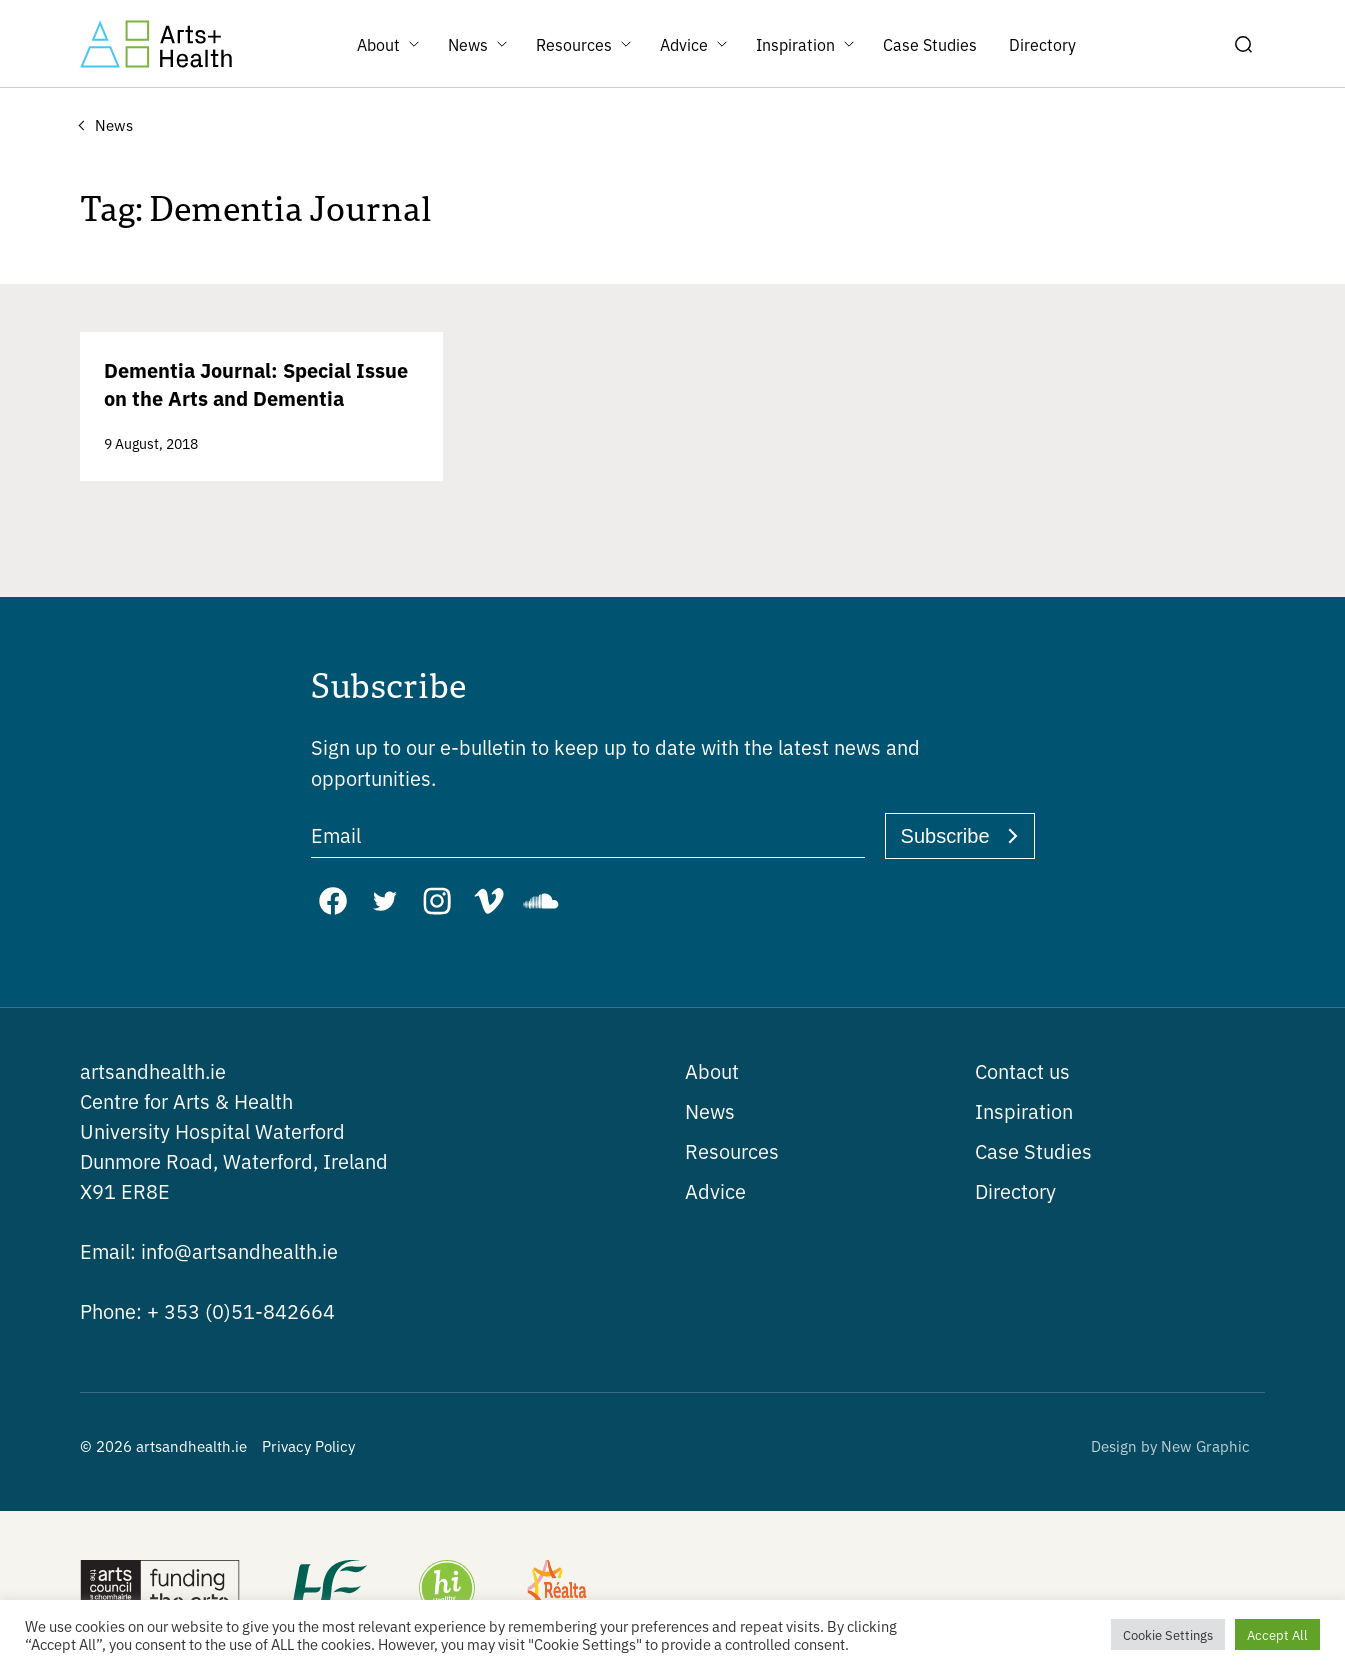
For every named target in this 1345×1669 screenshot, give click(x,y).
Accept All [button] (1277, 1634)
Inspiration (1024, 1110)
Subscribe (945, 836)
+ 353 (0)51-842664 (207, 1310)
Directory (1015, 1190)
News (710, 1110)
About (712, 1070)
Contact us (1022, 1070)
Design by (1170, 1445)
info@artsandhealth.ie (209, 1250)
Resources (732, 1150)
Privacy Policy (308, 1445)
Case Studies (1033, 1150)
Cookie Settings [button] (1168, 1634)
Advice (715, 1190)
